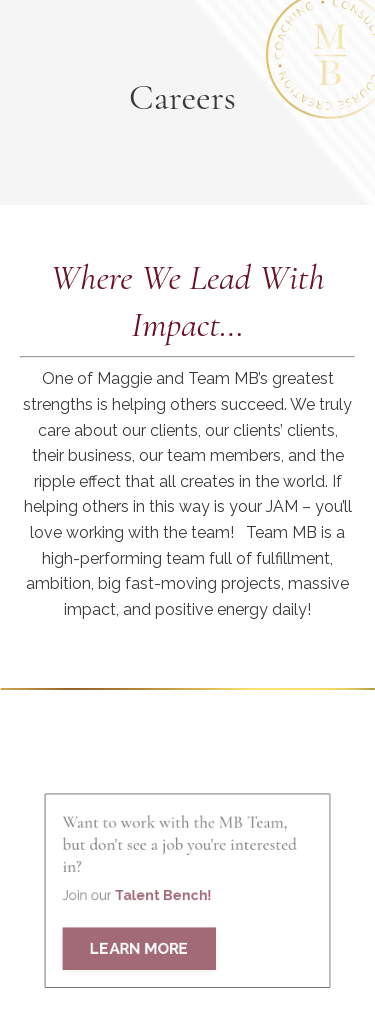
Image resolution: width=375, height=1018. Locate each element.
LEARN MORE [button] (142, 960)
